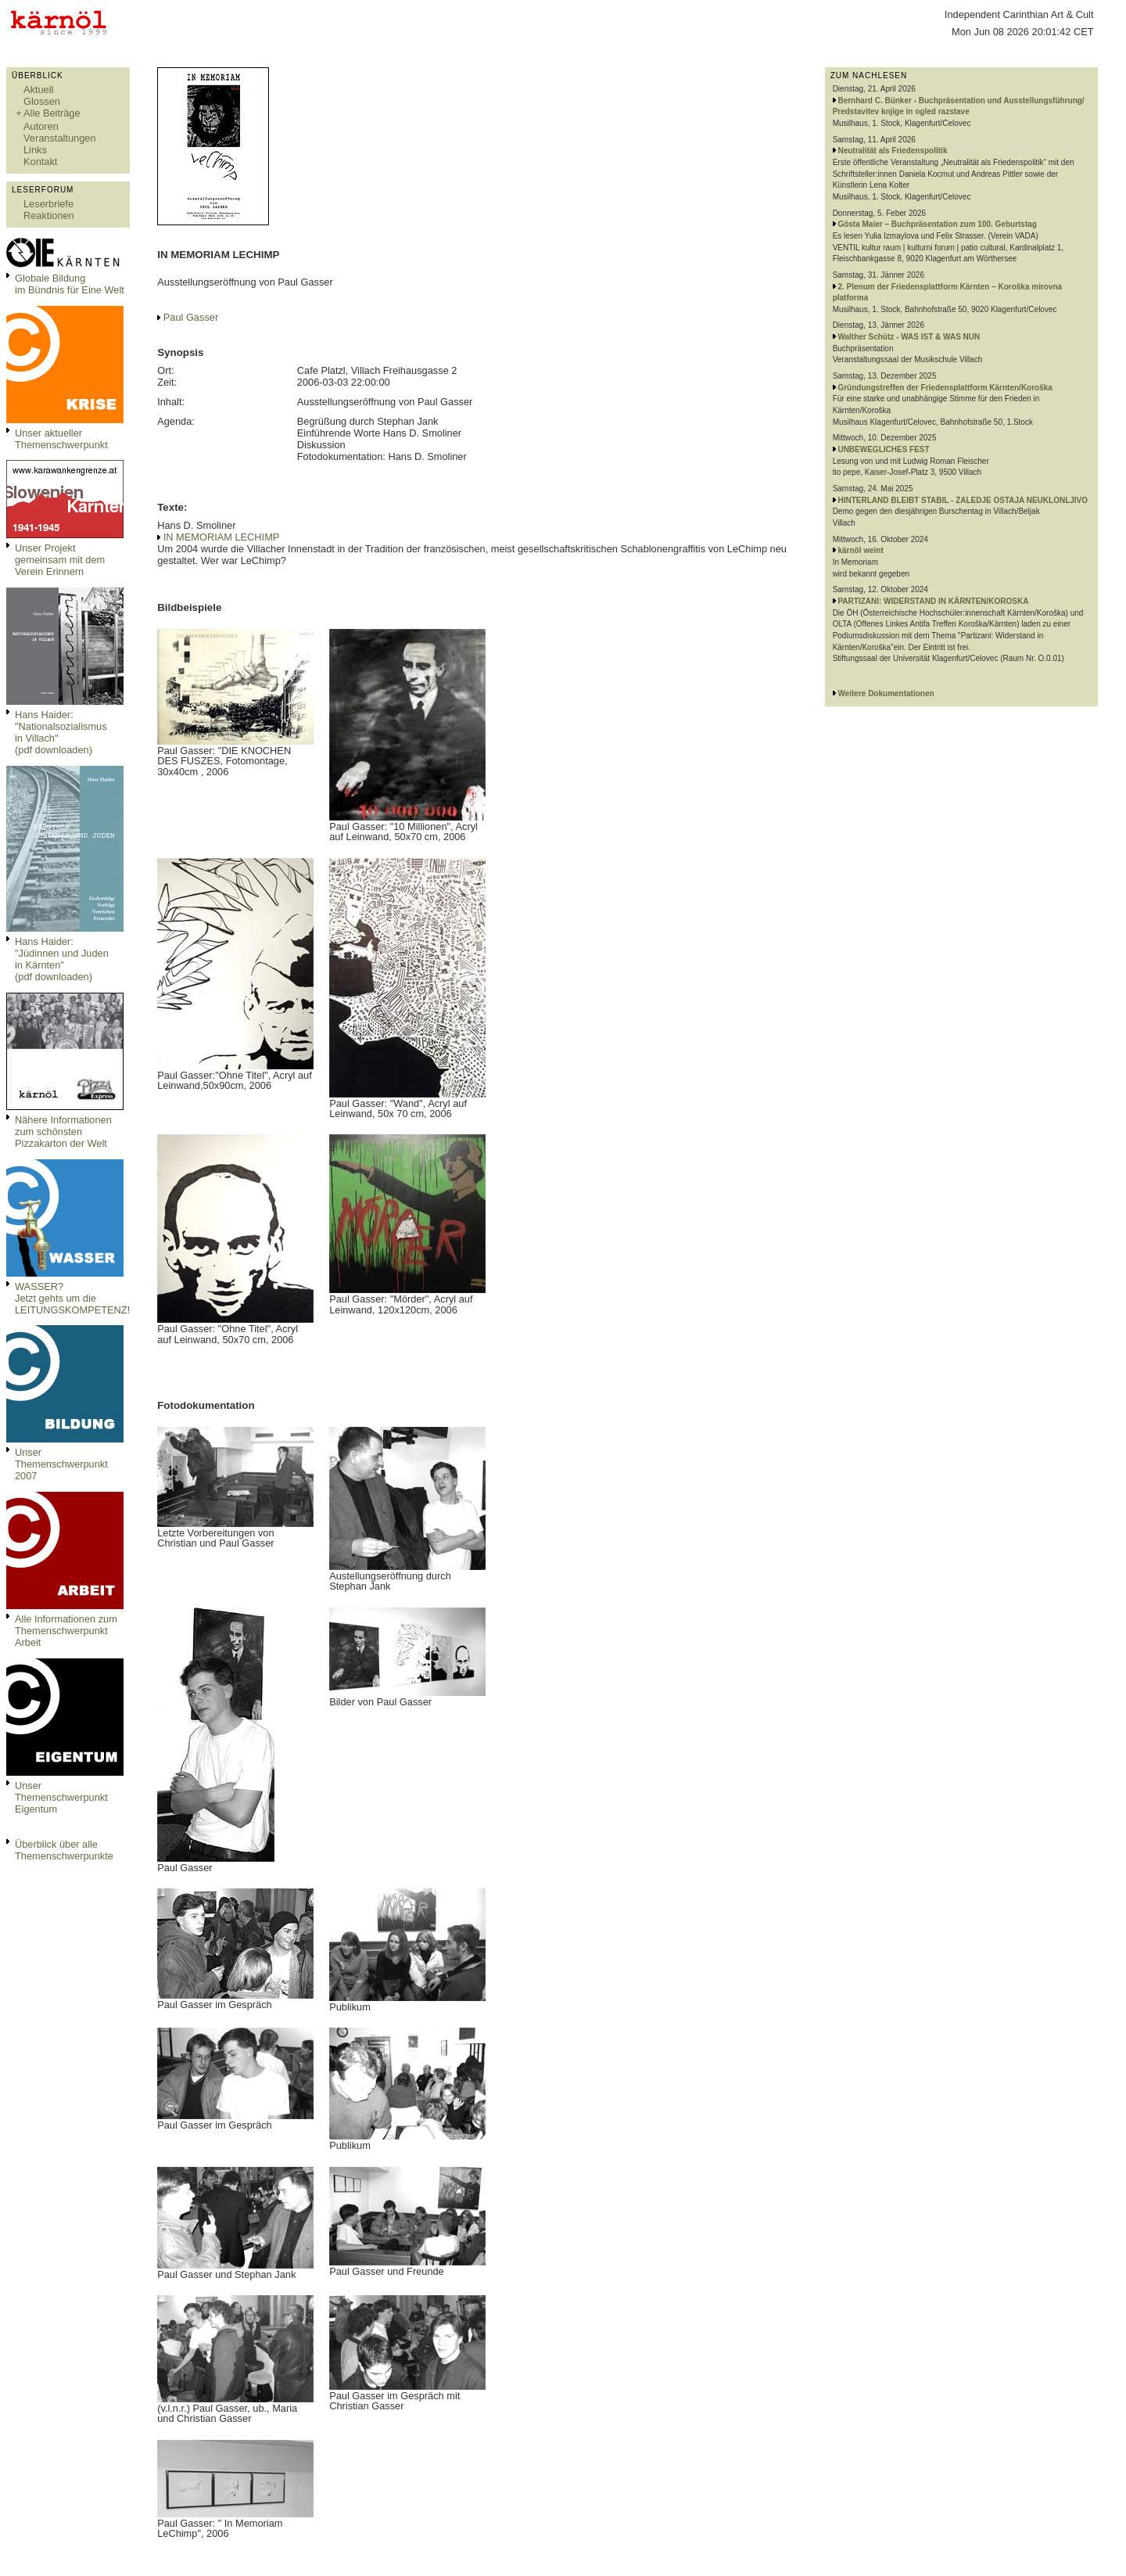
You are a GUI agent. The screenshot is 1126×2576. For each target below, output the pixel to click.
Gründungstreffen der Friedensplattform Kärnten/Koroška (944, 387)
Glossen (41, 101)
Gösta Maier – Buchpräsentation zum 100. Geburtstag (937, 224)
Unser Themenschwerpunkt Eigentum (61, 1797)
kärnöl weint (860, 550)
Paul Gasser (190, 317)
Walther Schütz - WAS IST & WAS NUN (908, 336)
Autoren (41, 126)
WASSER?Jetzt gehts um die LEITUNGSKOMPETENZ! (72, 1298)
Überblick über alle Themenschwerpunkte (64, 1850)
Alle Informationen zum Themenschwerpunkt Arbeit (66, 1630)
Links (35, 150)
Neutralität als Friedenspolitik (892, 150)
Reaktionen (48, 215)
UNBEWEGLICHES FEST (883, 449)
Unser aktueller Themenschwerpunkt (61, 439)
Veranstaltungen (59, 138)
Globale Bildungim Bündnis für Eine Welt (69, 284)
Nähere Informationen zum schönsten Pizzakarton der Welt (63, 1131)
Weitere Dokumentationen (885, 693)
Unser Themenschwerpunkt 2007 (61, 1464)
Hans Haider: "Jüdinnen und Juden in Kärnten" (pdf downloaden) (62, 959)
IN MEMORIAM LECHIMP (221, 537)
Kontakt (40, 161)
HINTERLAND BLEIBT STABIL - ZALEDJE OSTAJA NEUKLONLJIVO (962, 500)
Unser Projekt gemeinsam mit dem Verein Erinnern (60, 559)
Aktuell (38, 89)
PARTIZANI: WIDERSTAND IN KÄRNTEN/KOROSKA (932, 601)
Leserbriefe (48, 204)
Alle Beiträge (52, 113)
